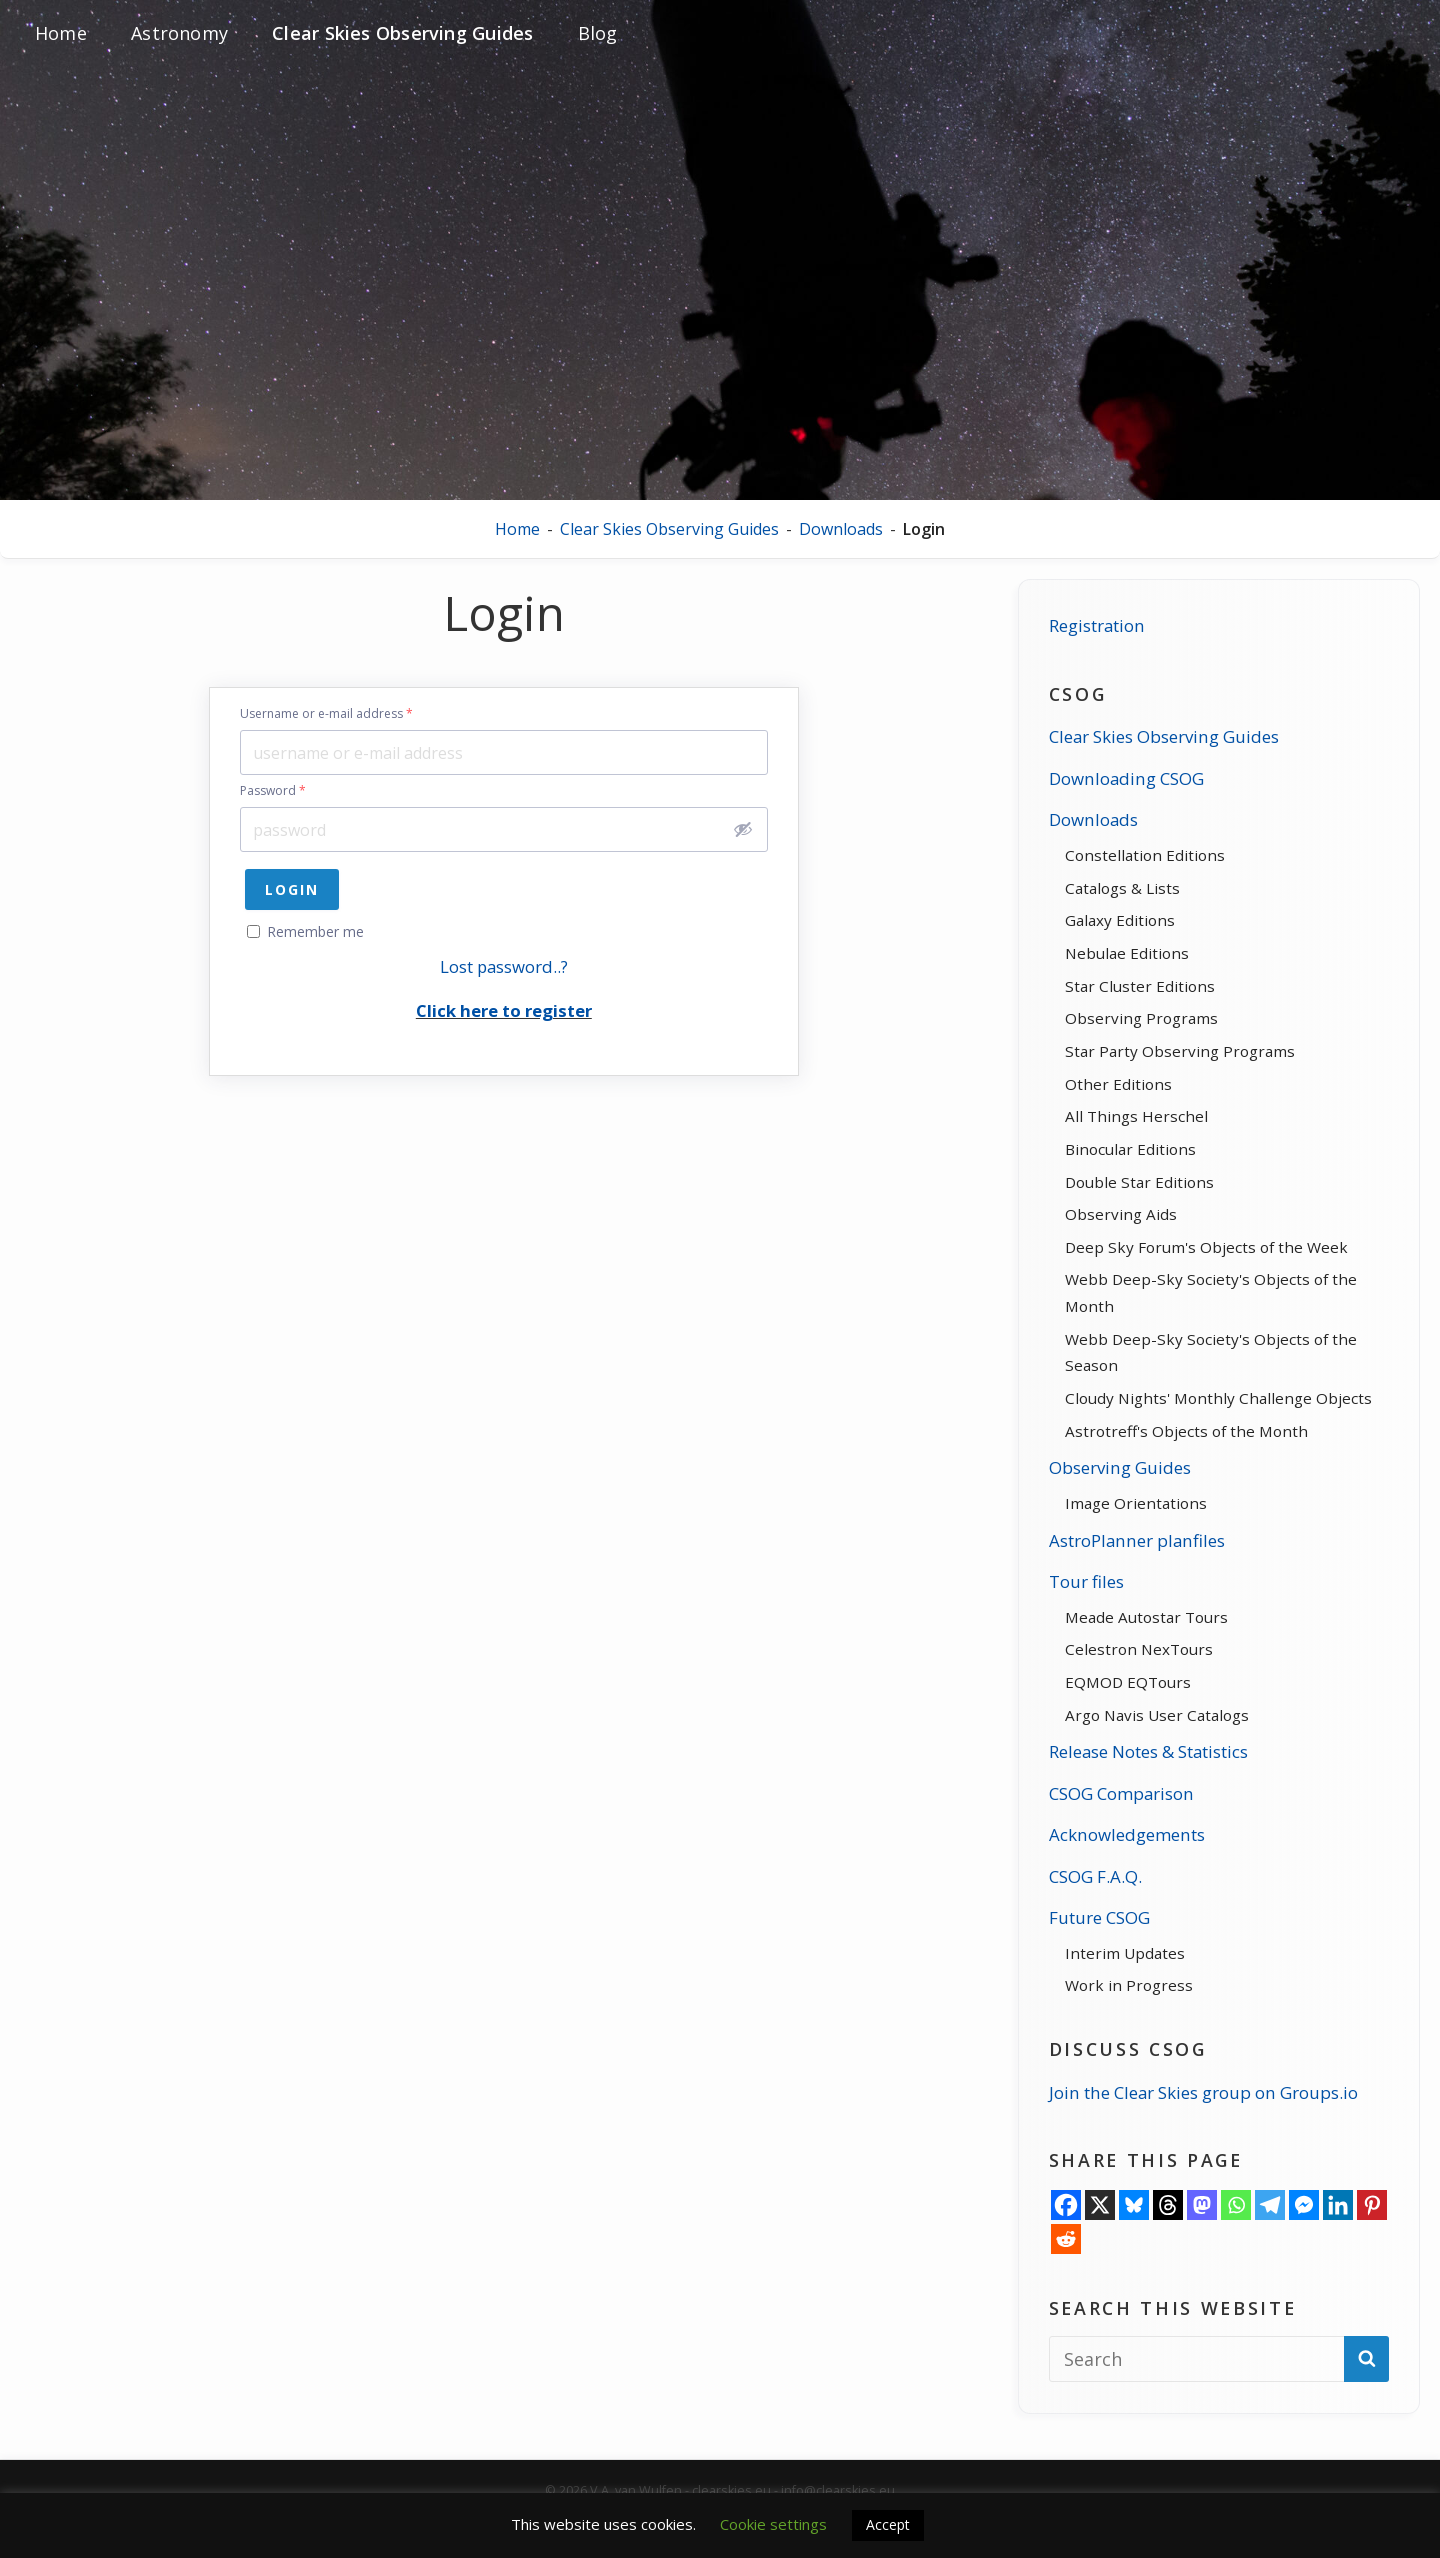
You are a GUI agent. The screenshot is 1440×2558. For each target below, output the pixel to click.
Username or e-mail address (326, 714)
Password (273, 791)
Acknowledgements (1122, 1884)
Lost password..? (504, 966)
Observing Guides (1114, 1508)
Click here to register (504, 1010)
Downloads (841, 529)
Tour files (1079, 1624)
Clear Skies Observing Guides (669, 529)
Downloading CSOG (1121, 787)
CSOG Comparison (1117, 1842)
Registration (1091, 634)
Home (517, 529)
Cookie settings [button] (773, 2524)
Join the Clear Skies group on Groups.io (1207, 2145)
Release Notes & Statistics (1151, 1801)
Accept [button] (888, 2524)
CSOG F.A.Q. (1088, 1925)
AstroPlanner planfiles (1133, 1582)
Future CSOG (1093, 1967)
